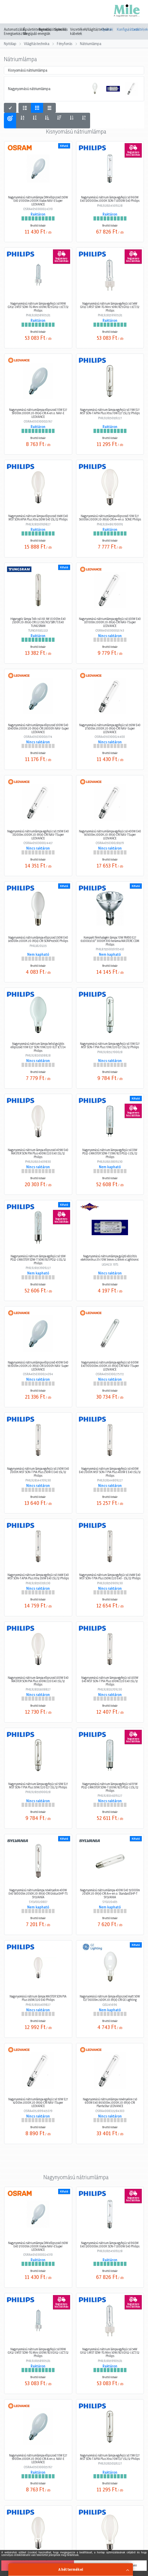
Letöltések (138, 29)
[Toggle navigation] (11, 12)
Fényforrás (64, 43)
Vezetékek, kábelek (78, 31)
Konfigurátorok (123, 29)
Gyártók (107, 29)
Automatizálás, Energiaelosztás (15, 31)
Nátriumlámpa (90, 43)
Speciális (61, 29)
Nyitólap (10, 43)
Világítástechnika (36, 43)
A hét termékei (70, 2569)
